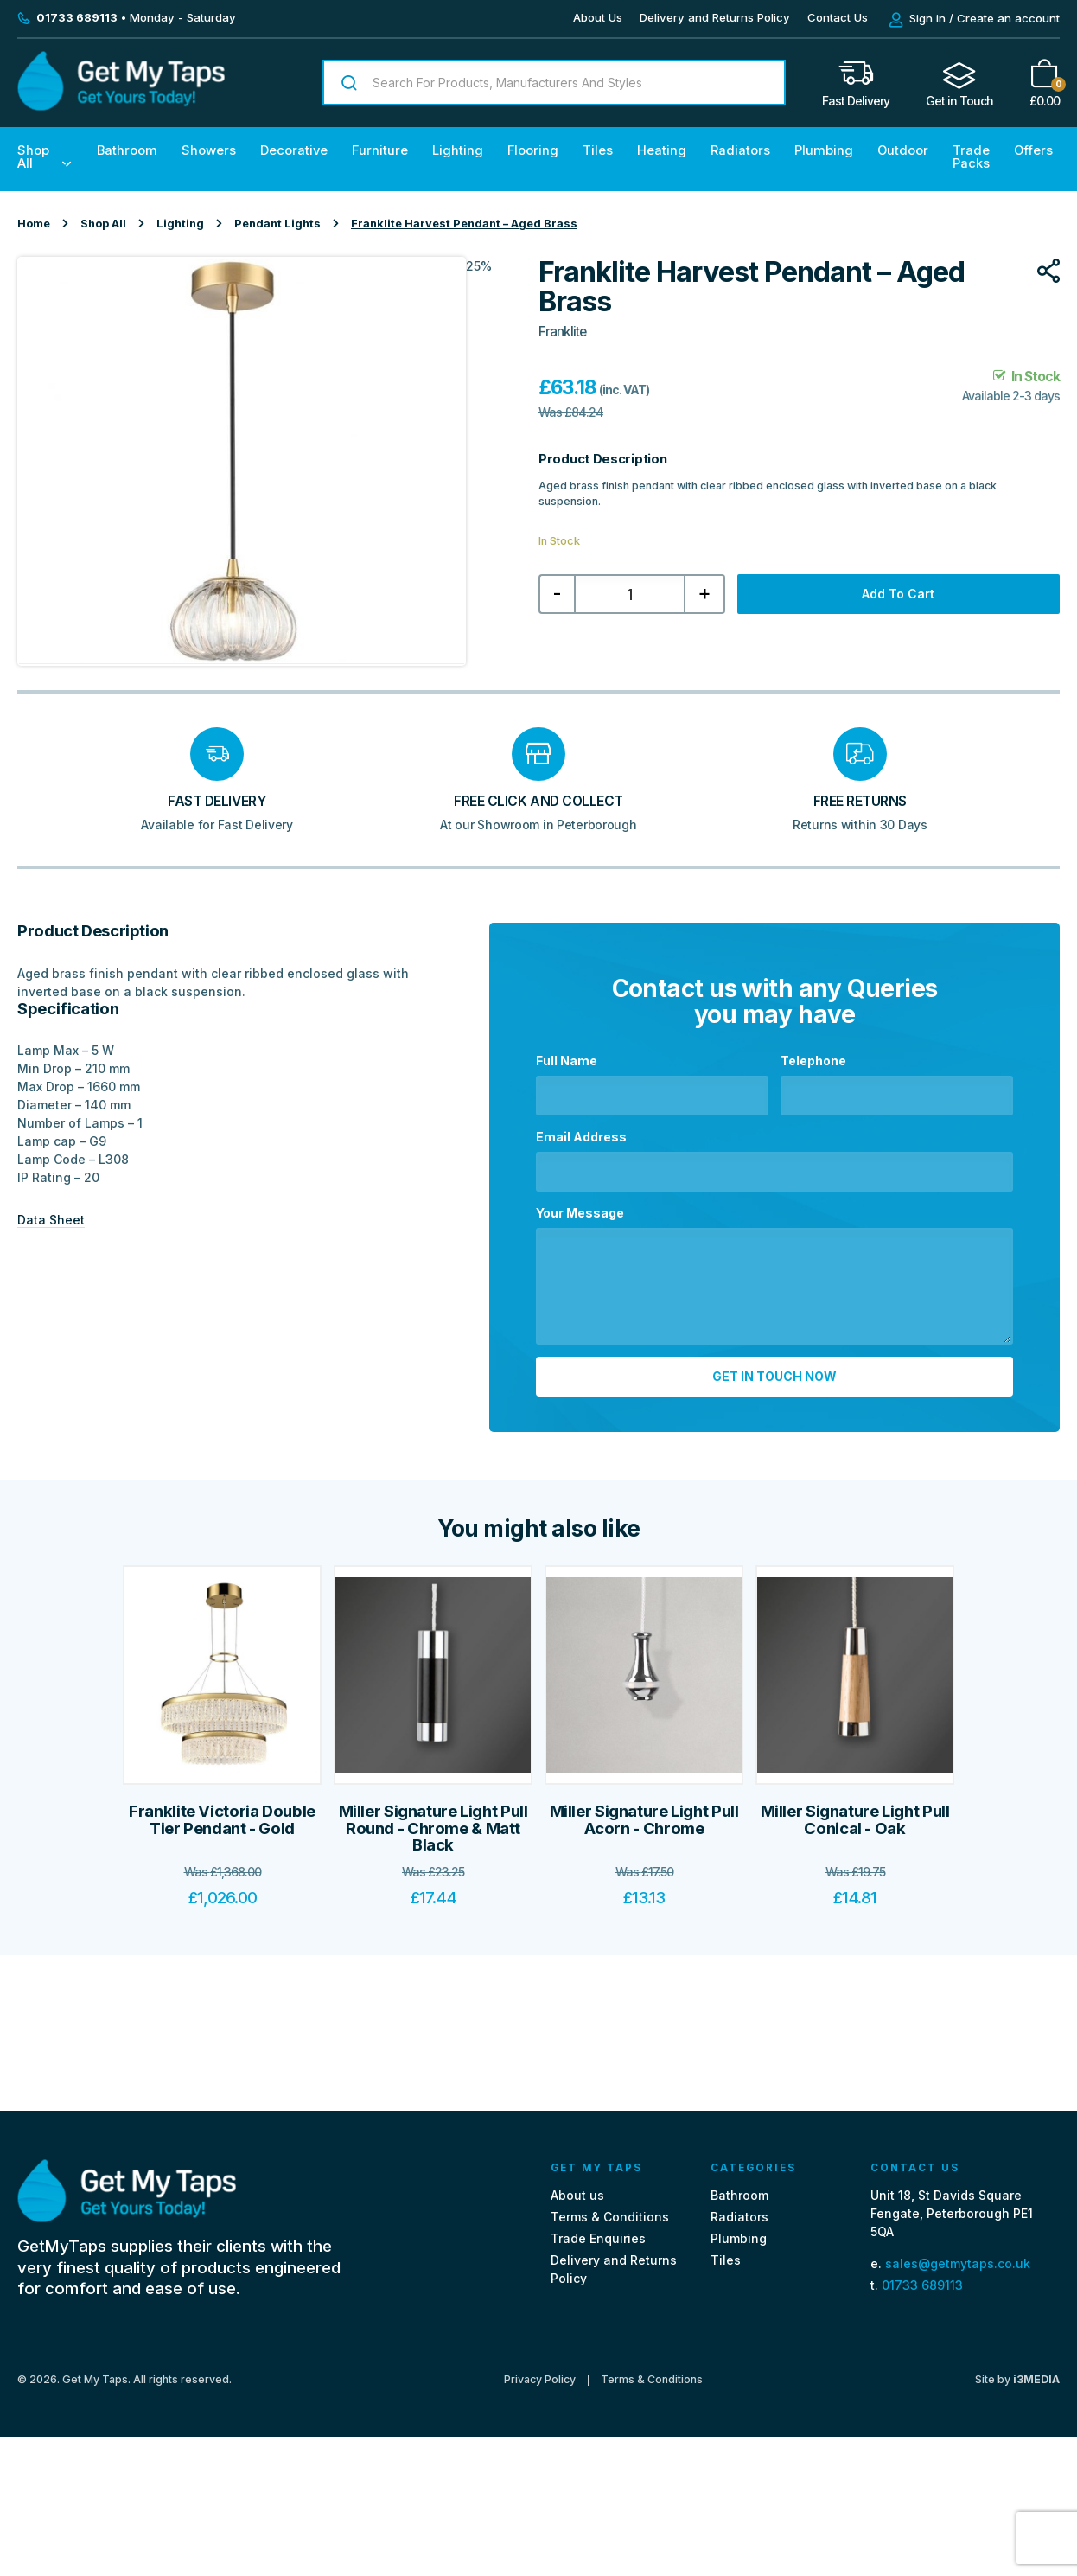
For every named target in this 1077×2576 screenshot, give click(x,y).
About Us (597, 17)
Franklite (562, 331)
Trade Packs (971, 157)
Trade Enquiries (598, 2238)
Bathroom (127, 150)
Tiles (598, 150)
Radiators (740, 150)
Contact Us (837, 17)
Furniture (380, 150)
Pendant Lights (277, 223)
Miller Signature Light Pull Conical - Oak (855, 1819)
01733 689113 (922, 2285)
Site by (1017, 2379)
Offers (1033, 150)
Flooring (532, 150)
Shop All (33, 157)
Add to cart (898, 593)
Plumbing (823, 150)
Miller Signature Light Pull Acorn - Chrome (644, 1819)
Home (33, 223)
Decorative (294, 150)
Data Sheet (51, 1219)
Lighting (457, 150)
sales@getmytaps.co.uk (957, 2263)
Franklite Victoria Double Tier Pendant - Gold (222, 1819)
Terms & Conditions (610, 2216)
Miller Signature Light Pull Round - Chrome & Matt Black (433, 1828)
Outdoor (902, 150)
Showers (209, 150)
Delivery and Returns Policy (715, 17)
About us (577, 2195)
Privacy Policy (540, 2380)
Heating (661, 150)
